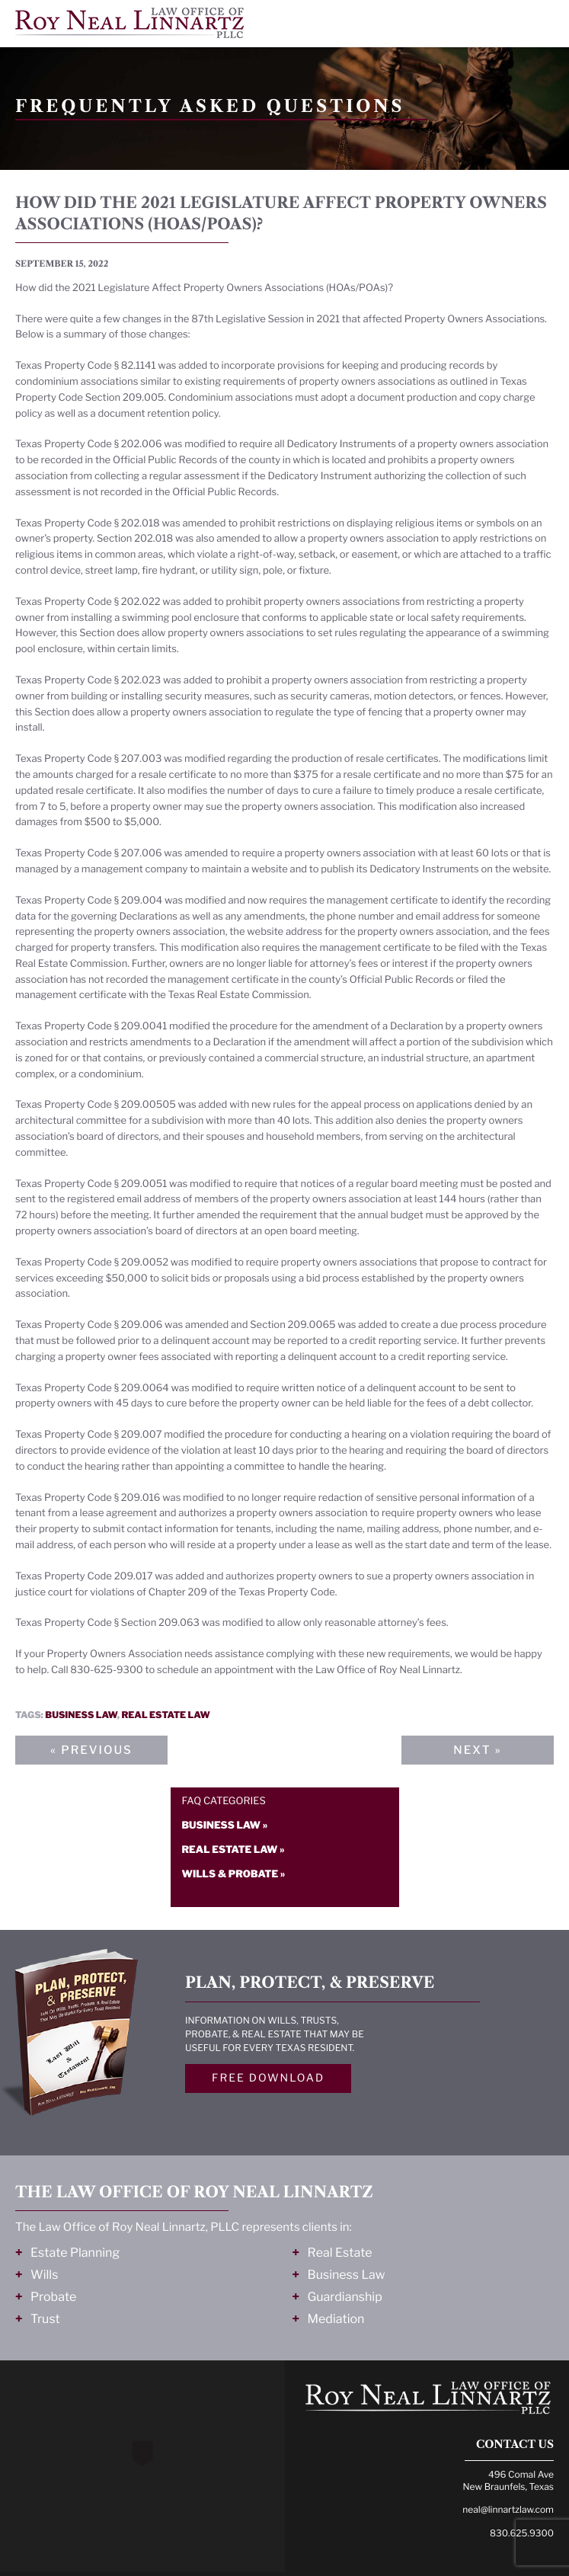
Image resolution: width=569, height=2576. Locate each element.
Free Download (268, 2078)
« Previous (91, 1750)
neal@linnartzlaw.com (508, 2509)
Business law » (225, 1825)
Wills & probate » (234, 1874)
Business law (81, 1714)
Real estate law (165, 1714)
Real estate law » (233, 1850)
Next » (477, 1750)
